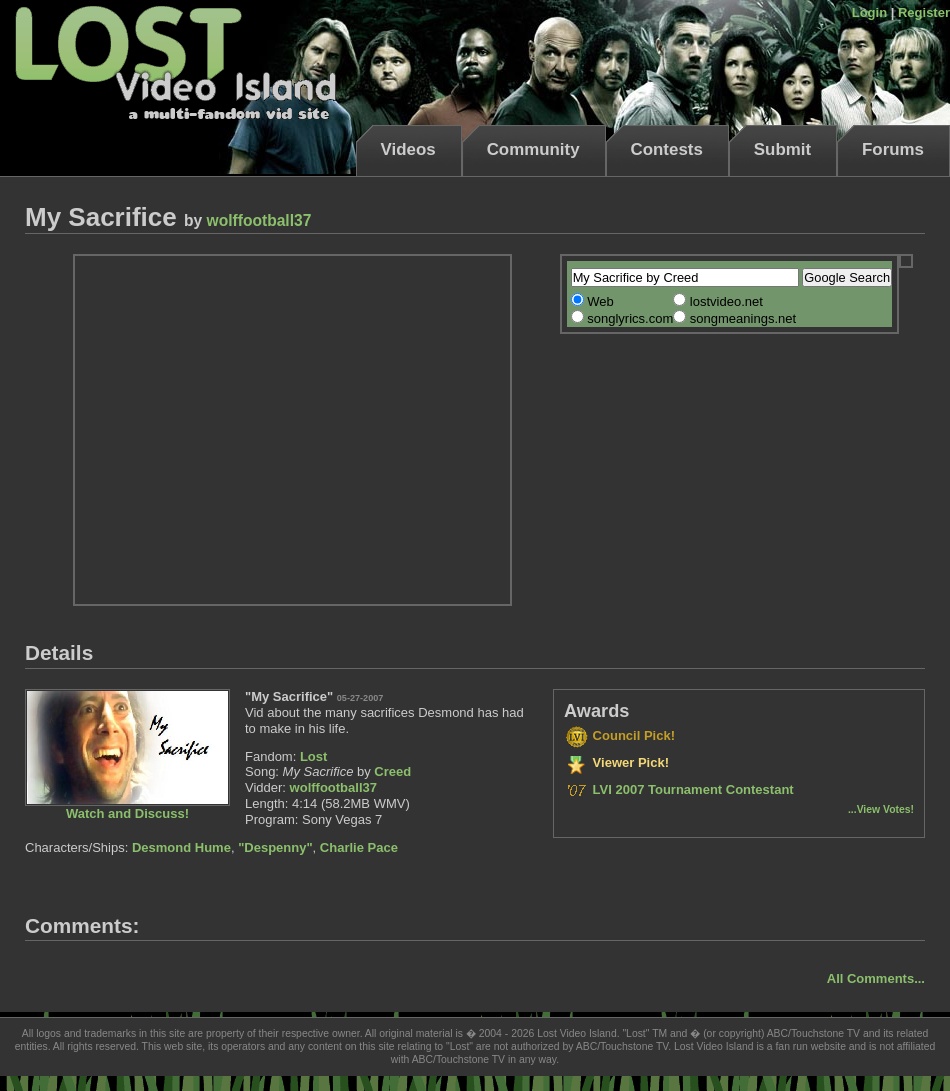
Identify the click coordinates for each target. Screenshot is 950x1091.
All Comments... (876, 978)
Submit (782, 149)
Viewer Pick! (616, 762)
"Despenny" (275, 847)
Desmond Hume (181, 847)
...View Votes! (881, 809)
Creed (392, 771)
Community (533, 149)
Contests (667, 149)
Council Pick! (619, 735)
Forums (893, 149)
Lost (313, 756)
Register (924, 12)
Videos (408, 149)
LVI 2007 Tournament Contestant (679, 789)
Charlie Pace (359, 847)
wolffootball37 (259, 220)
